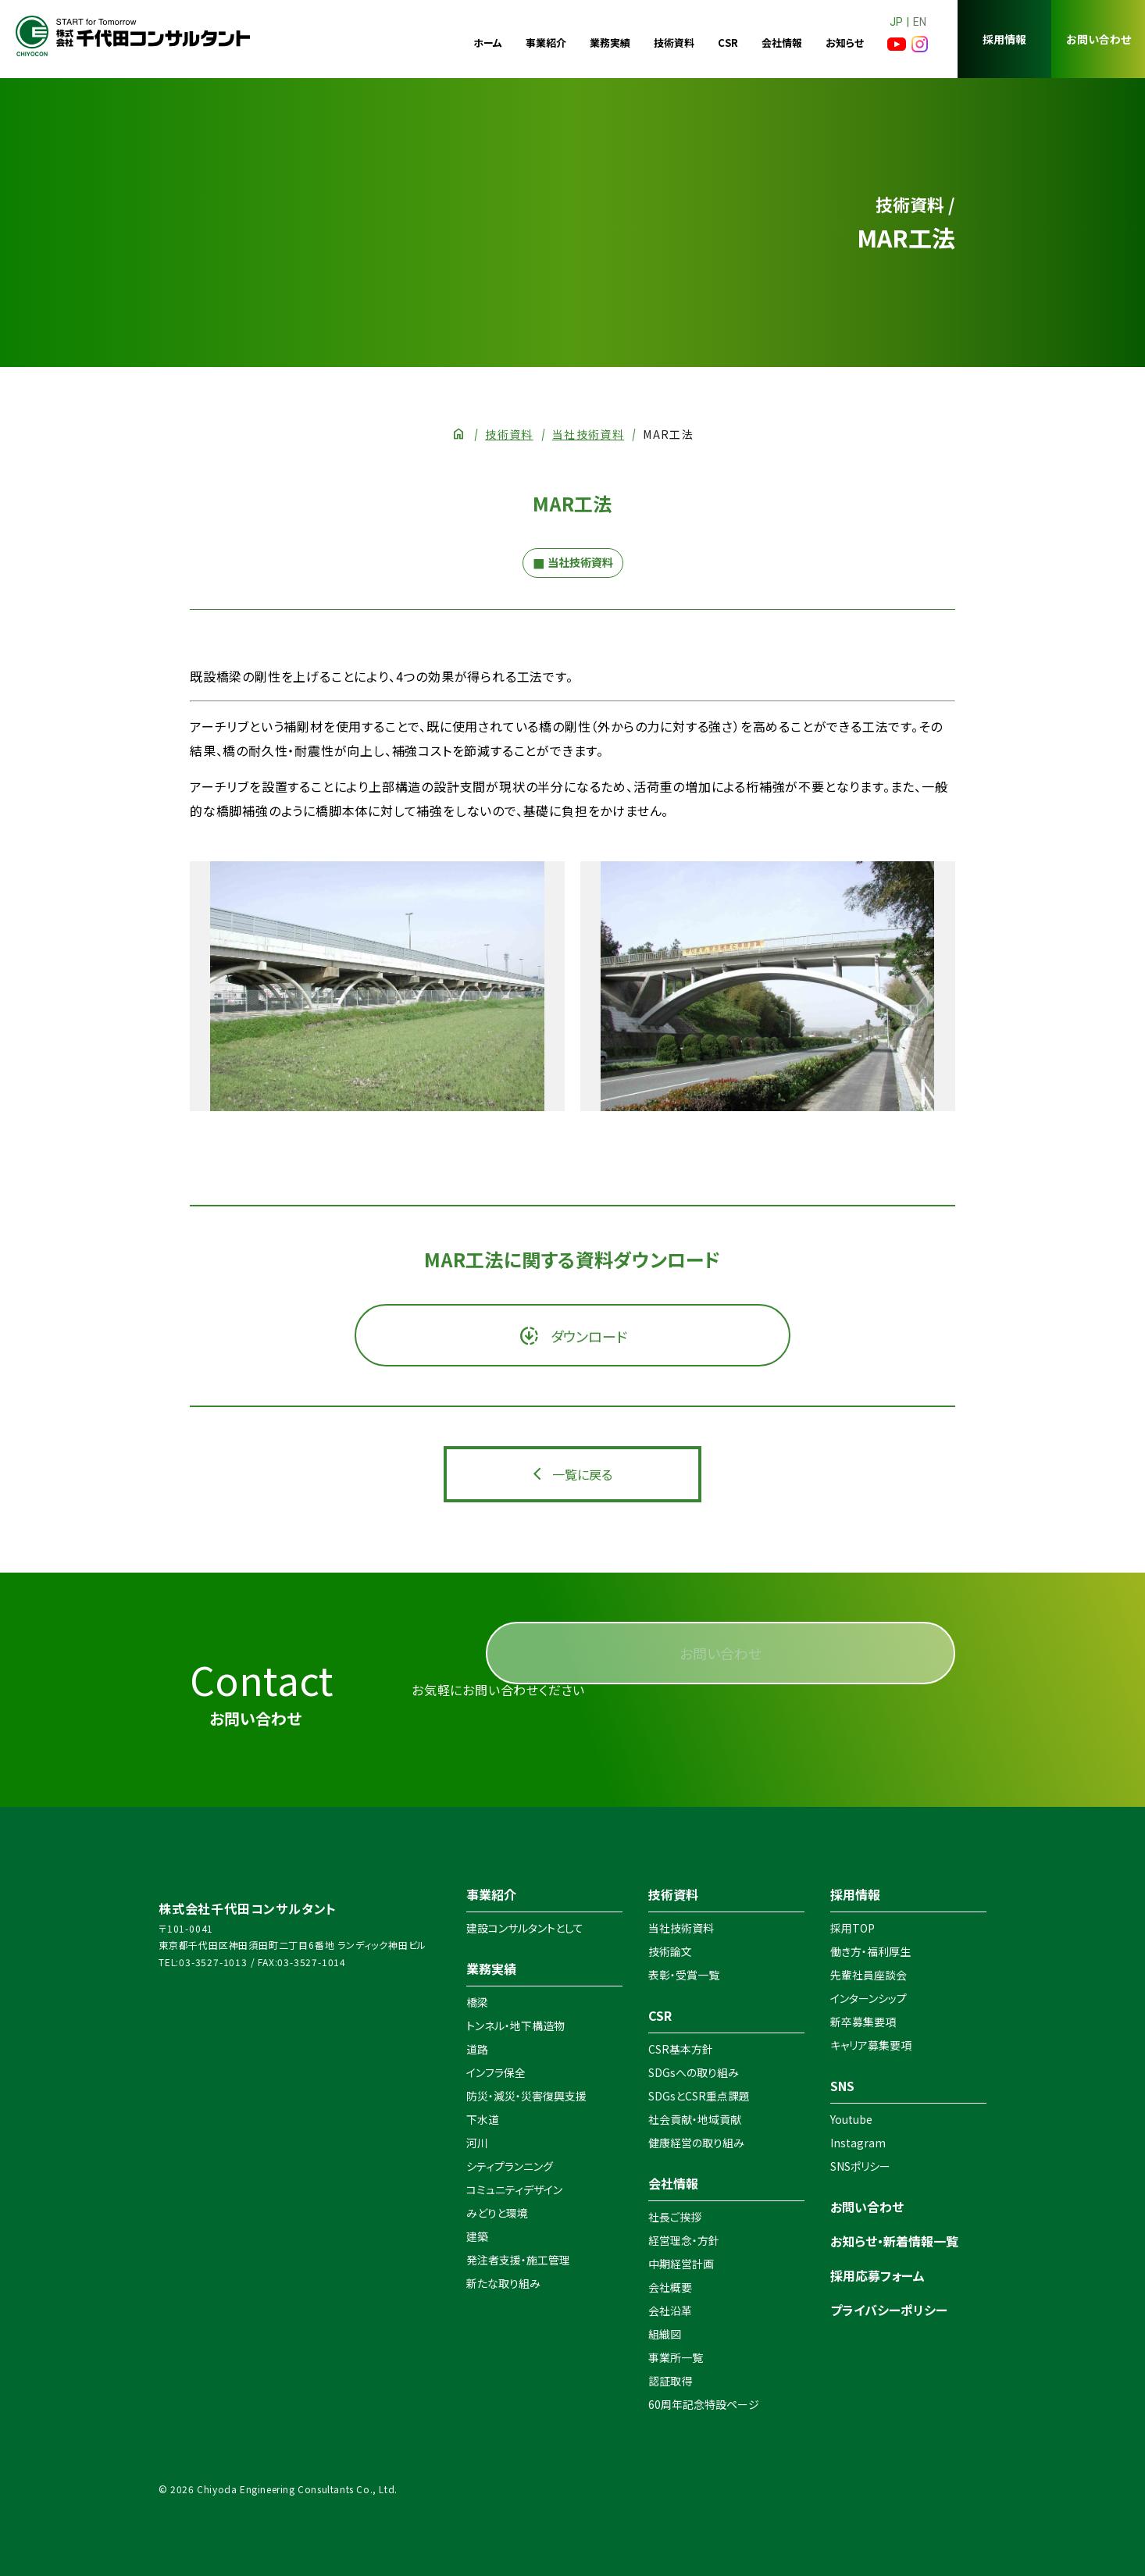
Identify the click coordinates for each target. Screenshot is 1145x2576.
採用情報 (1004, 39)
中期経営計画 (681, 2263)
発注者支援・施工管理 (518, 2260)
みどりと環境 (497, 2213)
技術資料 (674, 42)
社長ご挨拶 (674, 2217)
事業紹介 (546, 42)
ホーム (487, 42)
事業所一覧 (675, 2357)
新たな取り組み (503, 2283)
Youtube (851, 2119)
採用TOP (852, 1928)
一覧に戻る (582, 1474)
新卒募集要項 (863, 2021)
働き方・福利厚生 (870, 1951)
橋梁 (477, 2002)
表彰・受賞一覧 (683, 1975)
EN (919, 22)
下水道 (482, 2119)
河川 (477, 2142)
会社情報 (782, 42)
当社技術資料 (588, 434)
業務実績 (610, 42)
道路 (477, 2049)
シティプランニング (509, 2166)
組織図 (664, 2334)
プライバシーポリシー (888, 2309)
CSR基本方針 (680, 2049)
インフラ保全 (496, 2072)
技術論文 (670, 1951)
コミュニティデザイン (514, 2189)
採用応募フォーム (877, 2275)
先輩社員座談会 (868, 1975)
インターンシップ (868, 1998)
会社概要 (670, 2287)
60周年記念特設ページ (703, 2404)
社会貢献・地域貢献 (694, 2119)
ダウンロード (587, 1336)
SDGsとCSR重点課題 (699, 2096)
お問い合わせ (1098, 39)
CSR (728, 42)
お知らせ (845, 42)
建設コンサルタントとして (524, 1928)
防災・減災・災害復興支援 (526, 2096)
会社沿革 (670, 2310)
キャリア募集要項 (870, 2045)
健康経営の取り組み (696, 2142)
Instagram (858, 2142)
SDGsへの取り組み (693, 2072)
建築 (477, 2236)
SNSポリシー (860, 2166)
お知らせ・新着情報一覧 (894, 2241)
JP (896, 22)
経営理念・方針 (683, 2240)
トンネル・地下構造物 (515, 2025)
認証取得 (670, 2381)
